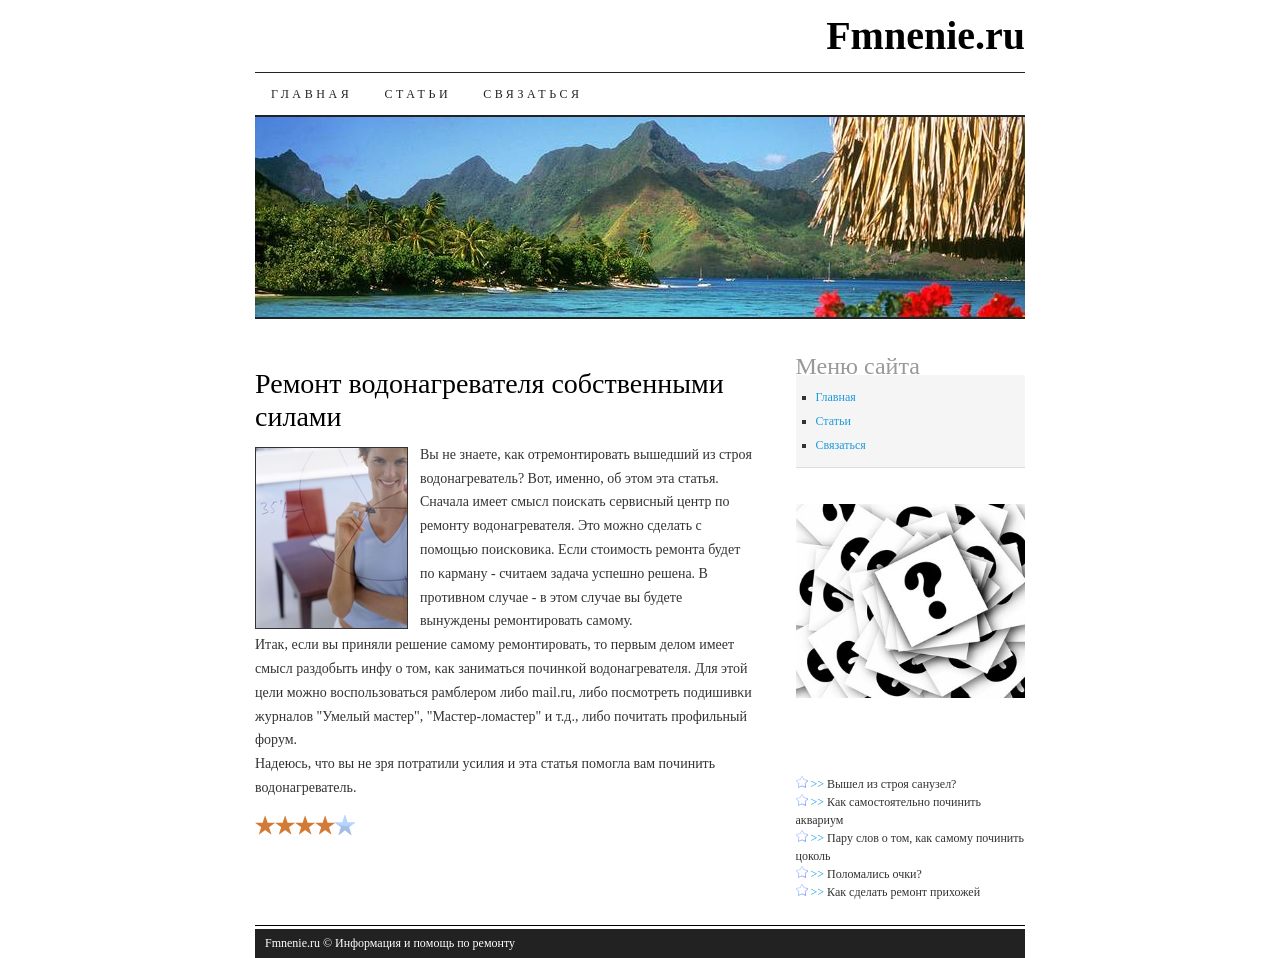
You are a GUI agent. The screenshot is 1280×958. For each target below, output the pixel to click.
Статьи (417, 94)
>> (819, 784)
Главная (311, 94)
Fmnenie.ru (925, 35)
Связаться (532, 94)
